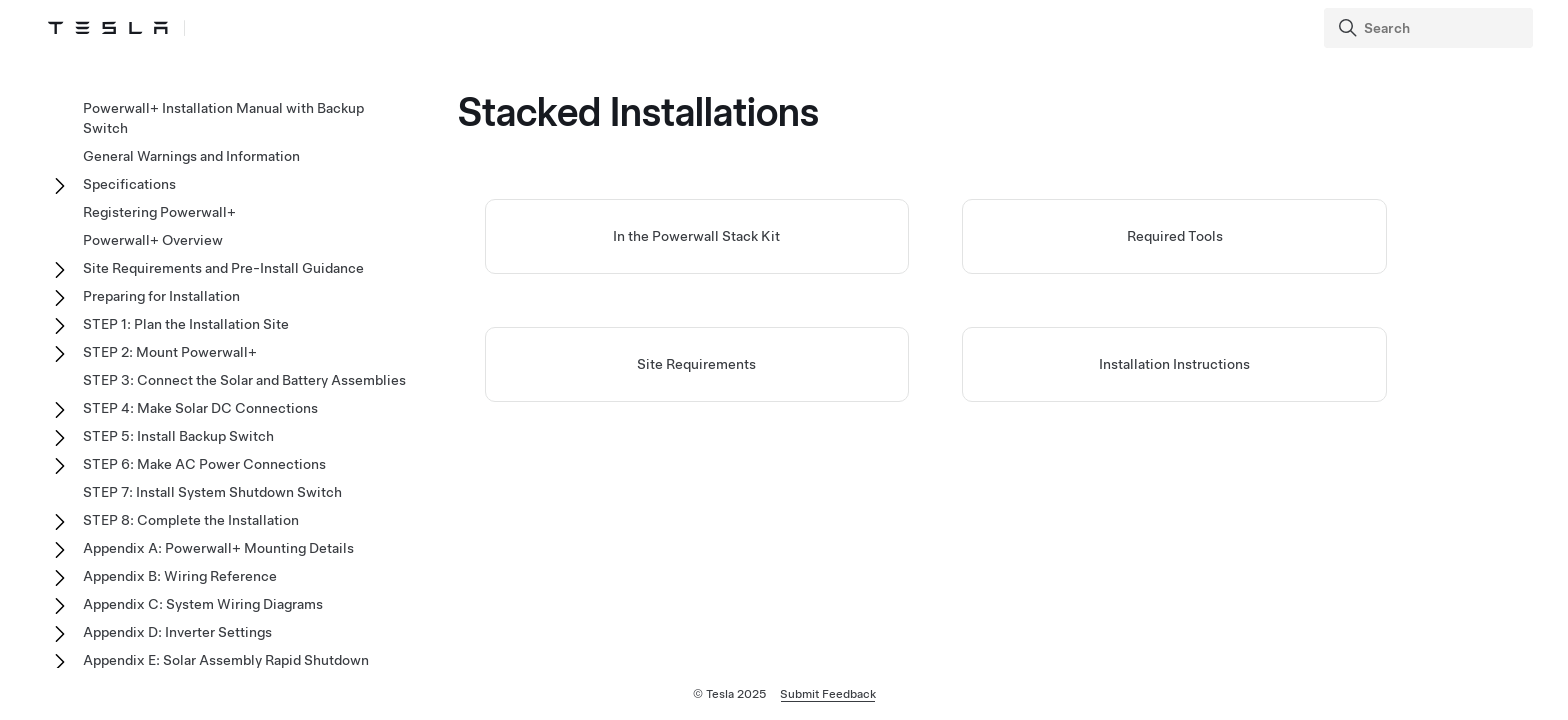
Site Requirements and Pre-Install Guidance (223, 268)
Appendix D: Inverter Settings (177, 632)
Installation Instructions (1174, 364)
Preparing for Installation (161, 296)
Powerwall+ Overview (153, 240)
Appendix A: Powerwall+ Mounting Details (218, 548)
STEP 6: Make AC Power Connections (204, 464)
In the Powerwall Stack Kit (696, 236)
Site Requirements (696, 364)
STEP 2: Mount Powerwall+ (170, 352)
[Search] (1430, 28)
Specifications (129, 184)
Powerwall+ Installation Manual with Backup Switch (223, 118)
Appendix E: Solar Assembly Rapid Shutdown (226, 660)
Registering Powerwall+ (159, 212)
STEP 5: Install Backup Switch (178, 436)
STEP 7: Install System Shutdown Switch (212, 492)
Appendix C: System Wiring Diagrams (203, 604)
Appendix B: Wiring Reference (180, 576)
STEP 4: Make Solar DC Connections (200, 408)
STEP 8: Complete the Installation (191, 520)
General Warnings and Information (191, 156)
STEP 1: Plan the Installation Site (186, 324)
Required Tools (1175, 236)
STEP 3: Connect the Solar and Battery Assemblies (244, 380)
